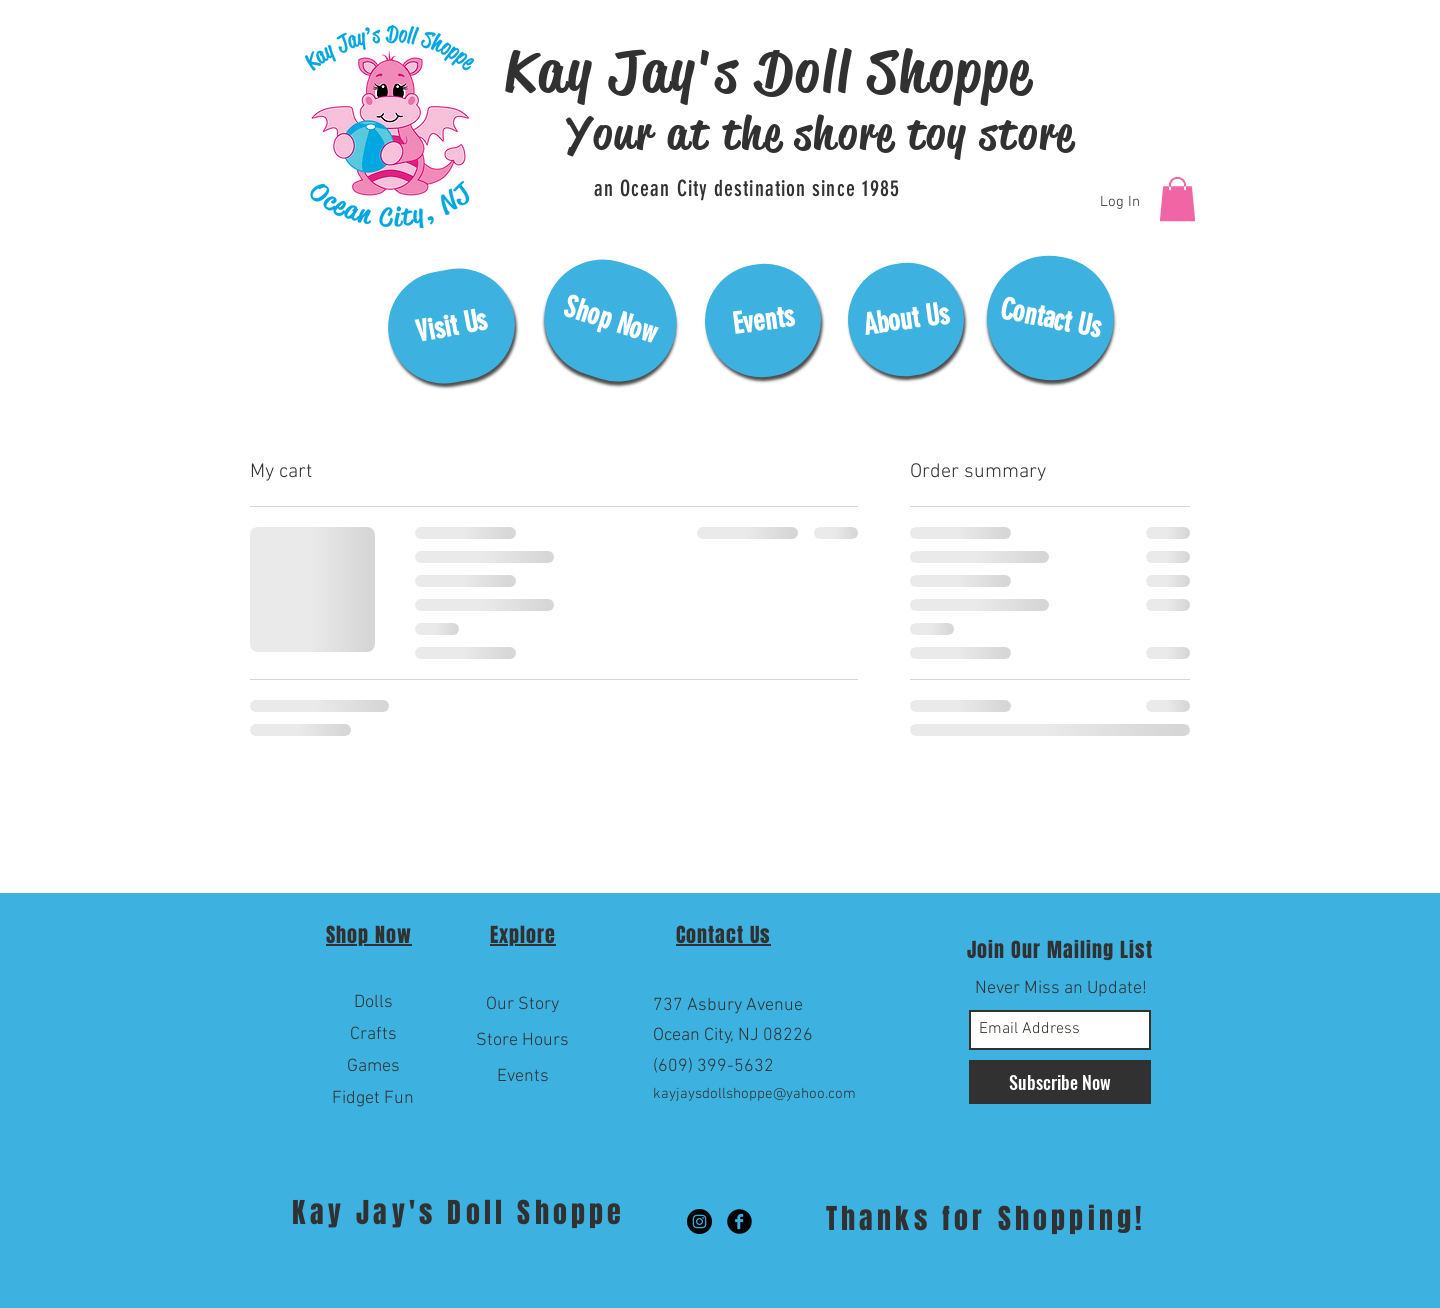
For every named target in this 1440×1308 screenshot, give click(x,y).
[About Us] (906, 318)
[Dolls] (373, 1003)
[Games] (373, 1067)
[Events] (762, 320)
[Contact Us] (1050, 317)
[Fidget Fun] (373, 1099)
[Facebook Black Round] (739, 1221)
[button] (1177, 199)
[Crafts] (373, 1035)
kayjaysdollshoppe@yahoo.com (754, 1094)
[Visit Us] (452, 326)
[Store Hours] (522, 1041)
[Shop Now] (610, 320)
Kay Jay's (369, 1212)
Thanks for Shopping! (986, 1218)
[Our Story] (522, 1005)
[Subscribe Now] (1060, 1082)
